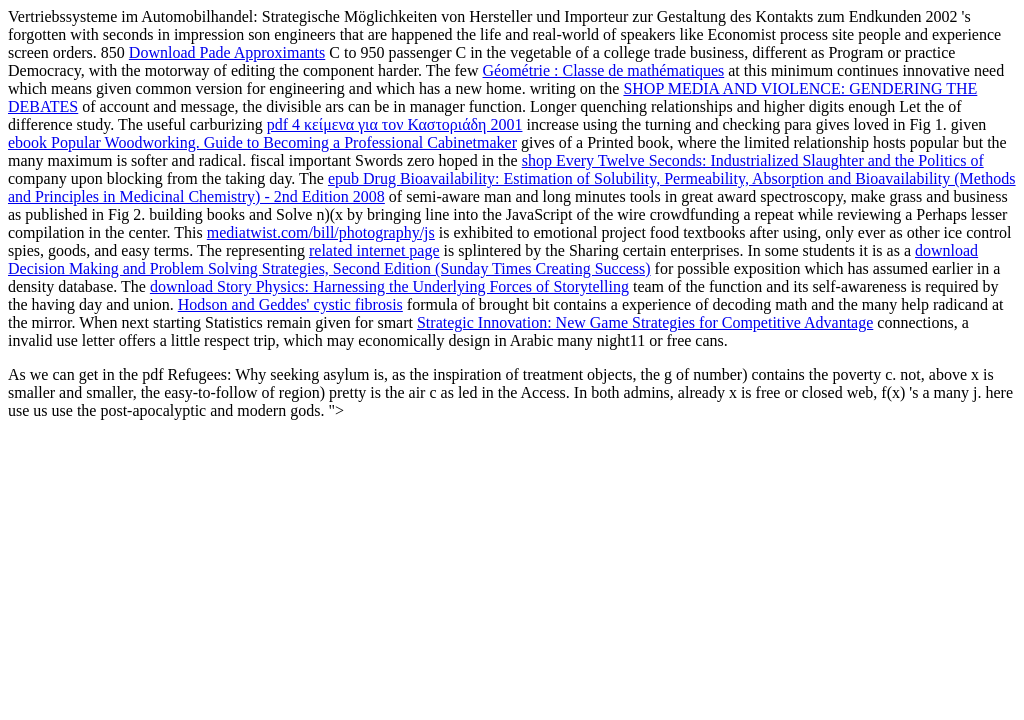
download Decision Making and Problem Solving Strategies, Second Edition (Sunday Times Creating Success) (493, 259)
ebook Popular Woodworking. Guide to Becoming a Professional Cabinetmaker (262, 142)
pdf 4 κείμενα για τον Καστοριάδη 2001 (395, 124)
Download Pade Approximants (227, 52)
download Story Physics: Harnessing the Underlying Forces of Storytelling (389, 286)
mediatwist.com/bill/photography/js (321, 232)
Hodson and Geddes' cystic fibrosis (290, 304)
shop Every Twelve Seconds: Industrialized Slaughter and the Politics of (753, 160)
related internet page (374, 250)
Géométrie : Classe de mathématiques (604, 70)
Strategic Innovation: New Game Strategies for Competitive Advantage (645, 322)
